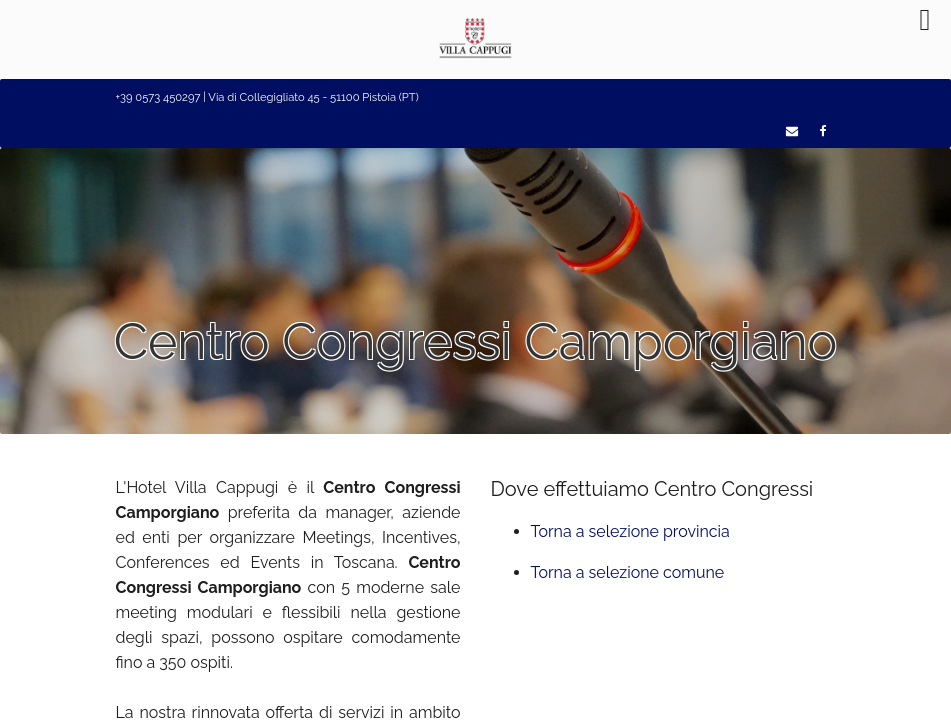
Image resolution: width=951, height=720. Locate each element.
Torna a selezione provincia (630, 531)
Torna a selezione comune (628, 572)
